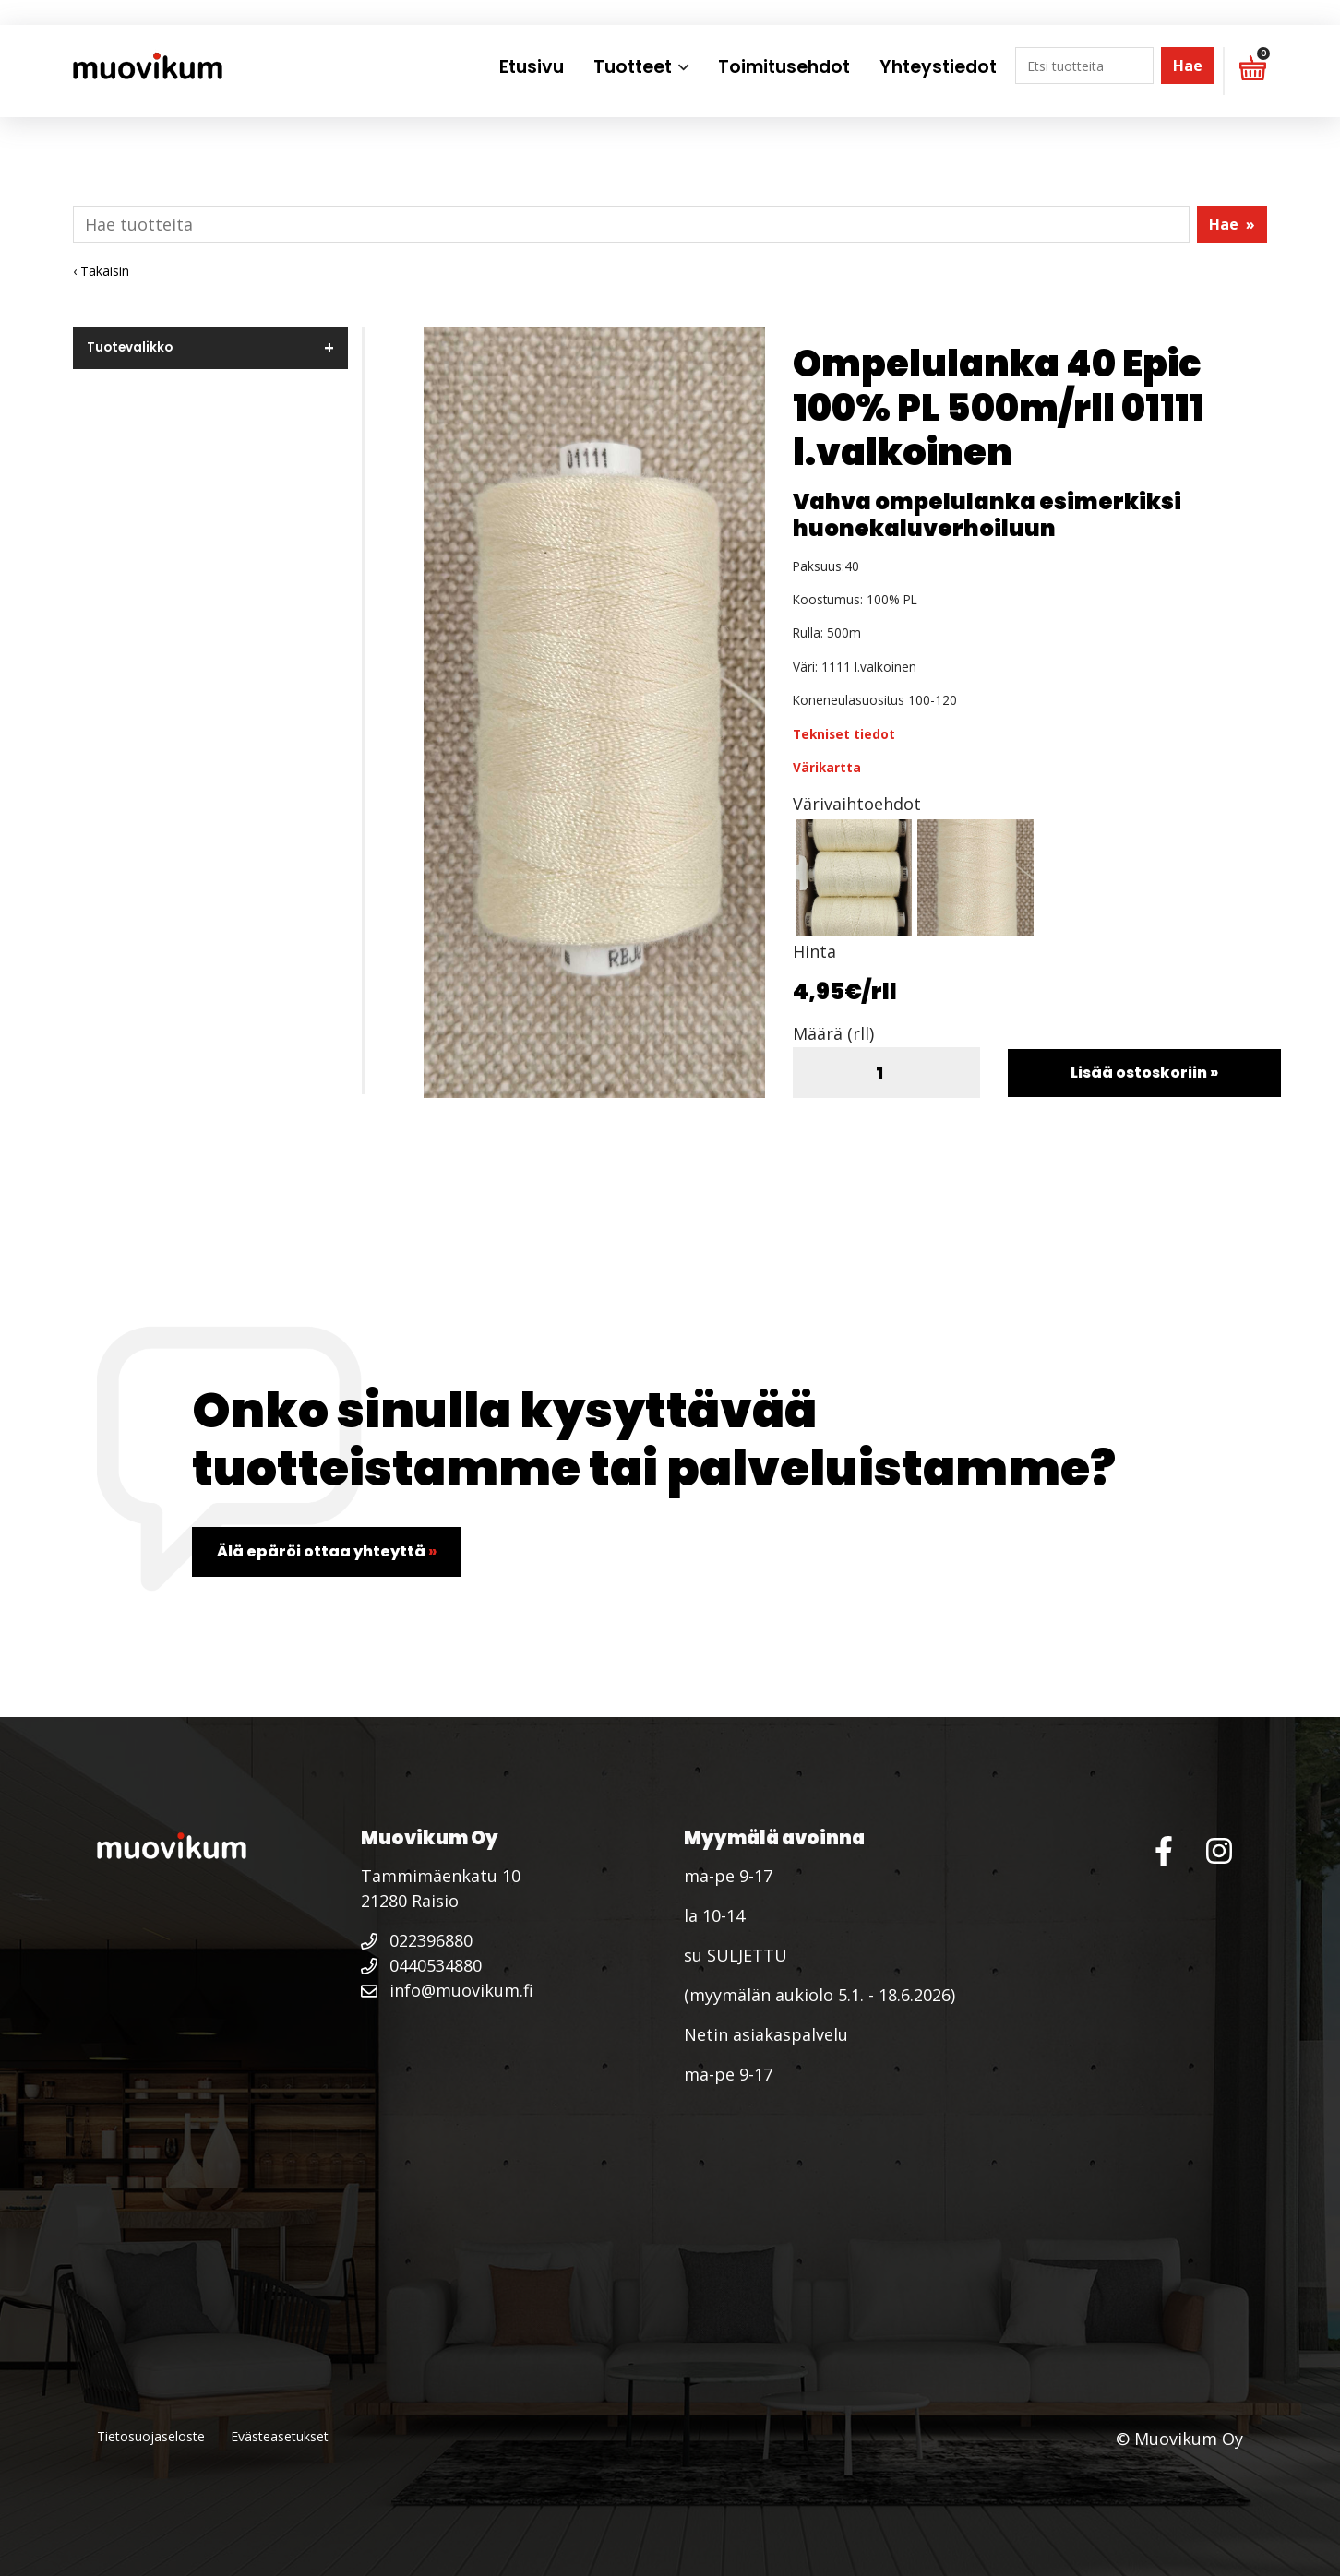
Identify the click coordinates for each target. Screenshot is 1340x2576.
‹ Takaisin (101, 271)
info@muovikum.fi (447, 1990)
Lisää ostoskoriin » (1144, 1072)
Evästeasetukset (280, 2436)
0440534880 (421, 1965)
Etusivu (531, 66)
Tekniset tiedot (844, 734)
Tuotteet (632, 66)
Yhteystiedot (938, 66)
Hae (1187, 65)
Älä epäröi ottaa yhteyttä (327, 1551)
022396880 (417, 1940)
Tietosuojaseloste (151, 2436)
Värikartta (827, 767)
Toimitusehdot (784, 66)
